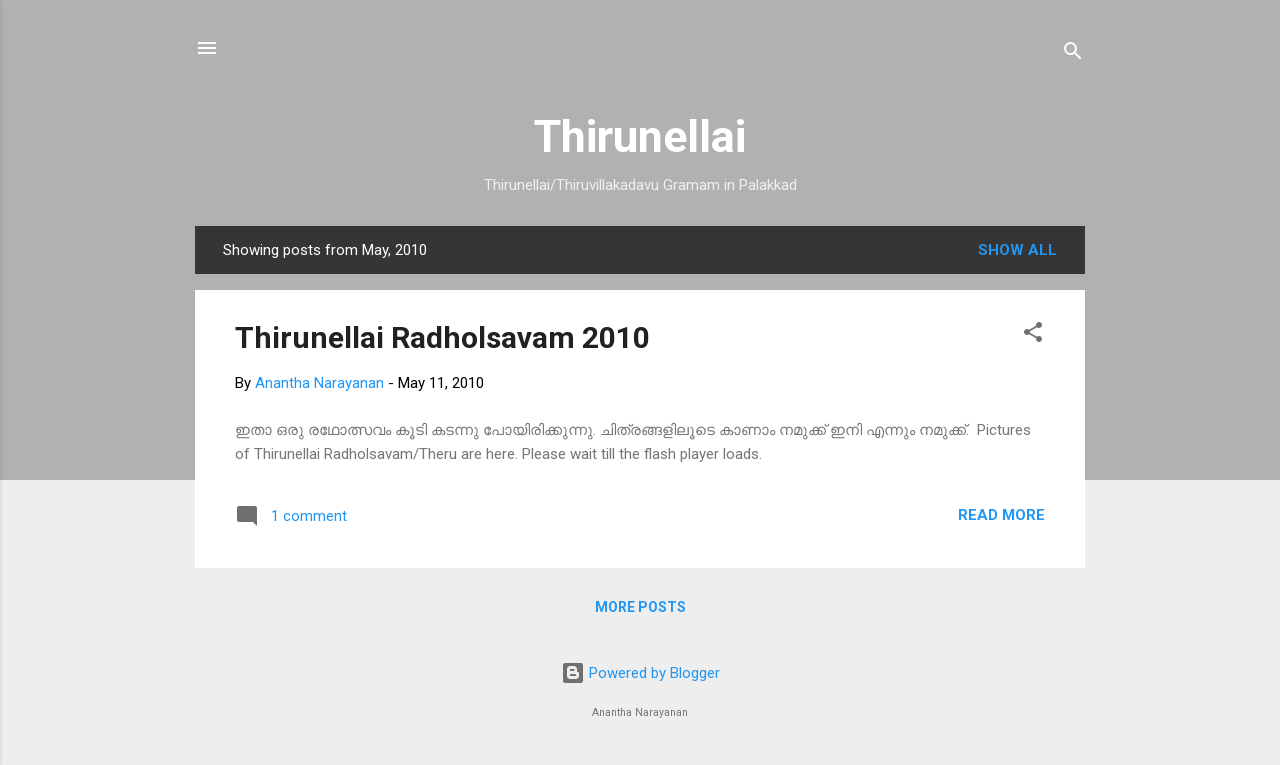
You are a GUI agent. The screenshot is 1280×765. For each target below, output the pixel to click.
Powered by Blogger (640, 673)
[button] (1033, 335)
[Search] (1073, 54)
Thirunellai (640, 136)
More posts (640, 607)
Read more (1001, 515)
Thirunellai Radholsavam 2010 (442, 337)
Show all (1017, 250)
